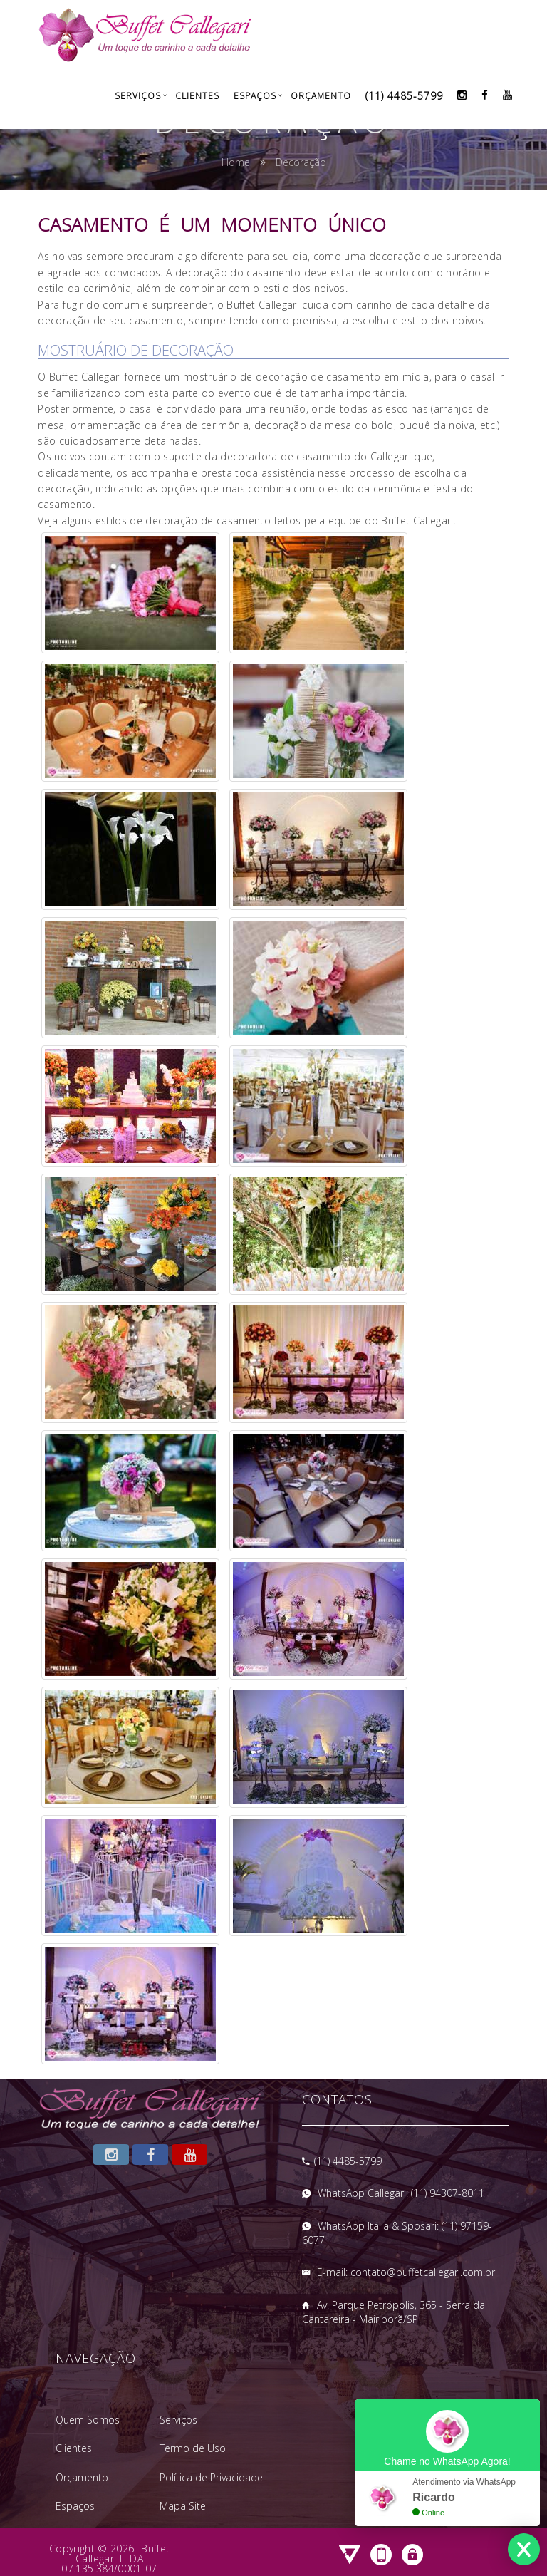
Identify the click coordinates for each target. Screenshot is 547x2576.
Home (236, 162)
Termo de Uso (193, 2448)
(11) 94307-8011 (447, 2193)
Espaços (255, 96)
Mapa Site (183, 2506)
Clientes (197, 96)
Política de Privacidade (211, 2477)
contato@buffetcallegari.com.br (422, 2272)
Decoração (301, 162)
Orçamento (321, 96)
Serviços (138, 96)
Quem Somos (88, 2419)
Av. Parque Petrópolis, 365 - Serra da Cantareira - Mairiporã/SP (393, 2312)
